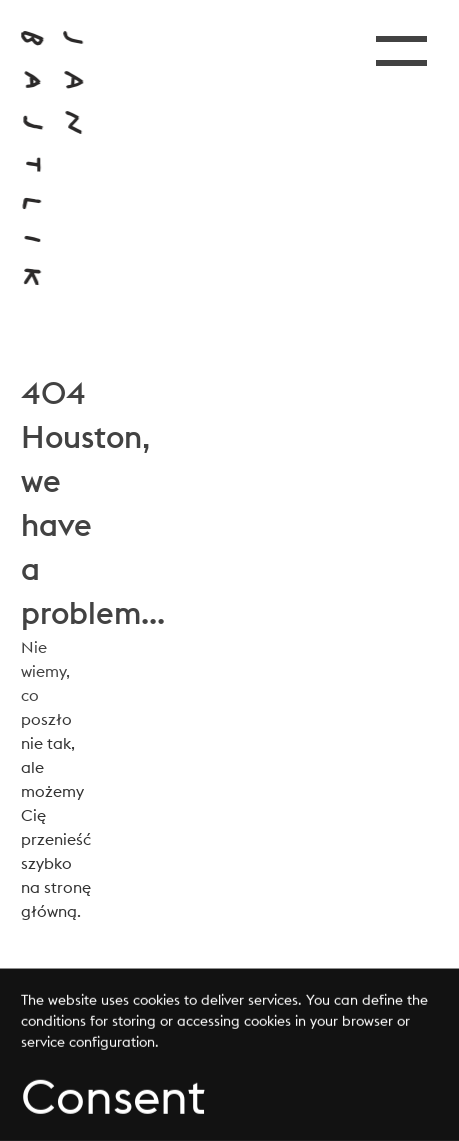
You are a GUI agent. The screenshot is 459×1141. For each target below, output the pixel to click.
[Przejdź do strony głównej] (52, 158)
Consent (113, 1098)
